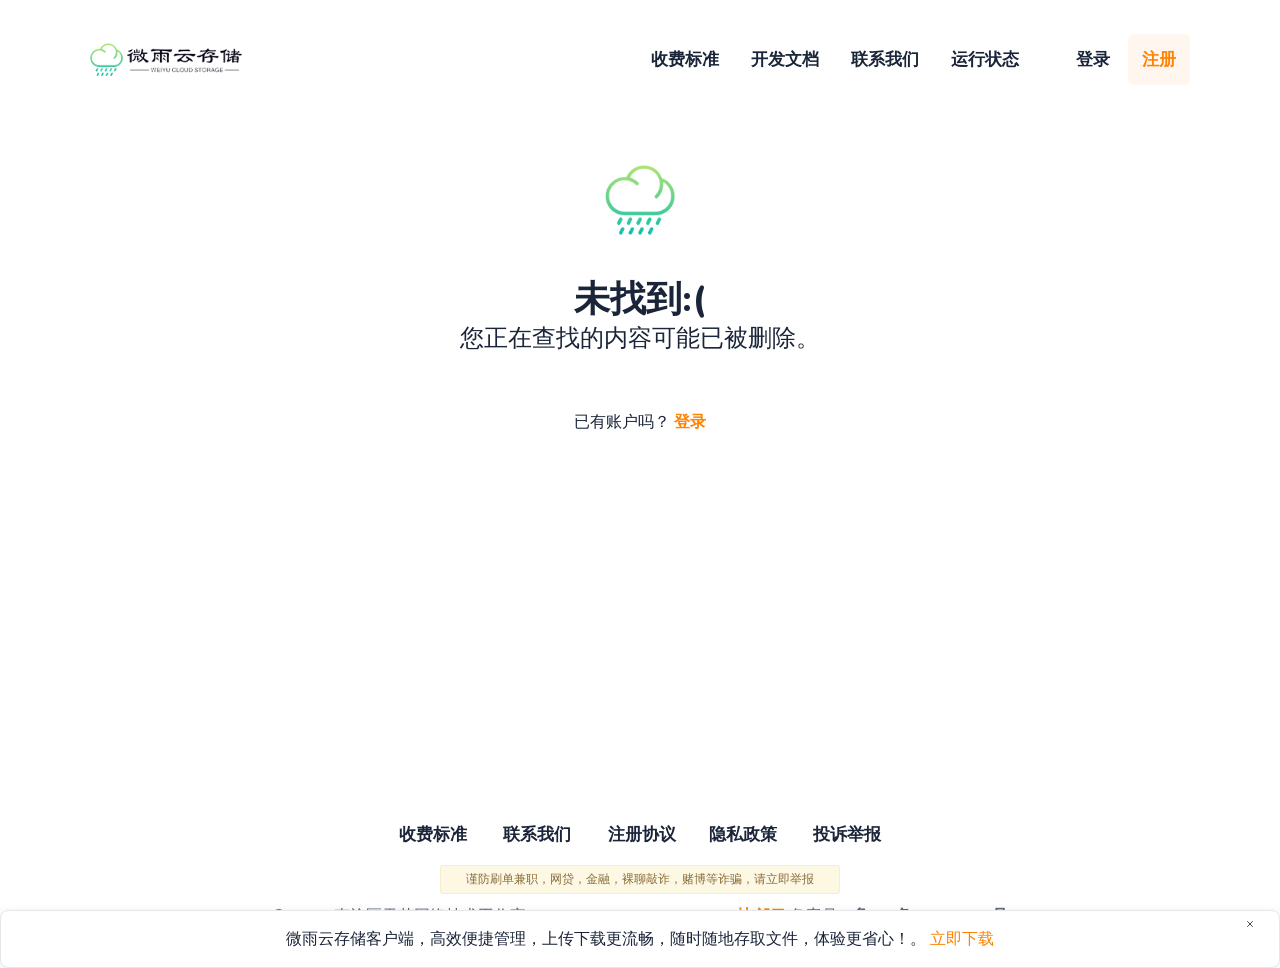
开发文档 (785, 59)
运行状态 (985, 59)
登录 (1093, 59)
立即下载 (962, 939)
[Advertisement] (640, 630)
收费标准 (685, 59)
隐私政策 (748, 836)
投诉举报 (858, 836)
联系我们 (885, 59)
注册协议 (642, 836)
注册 (1159, 59)
